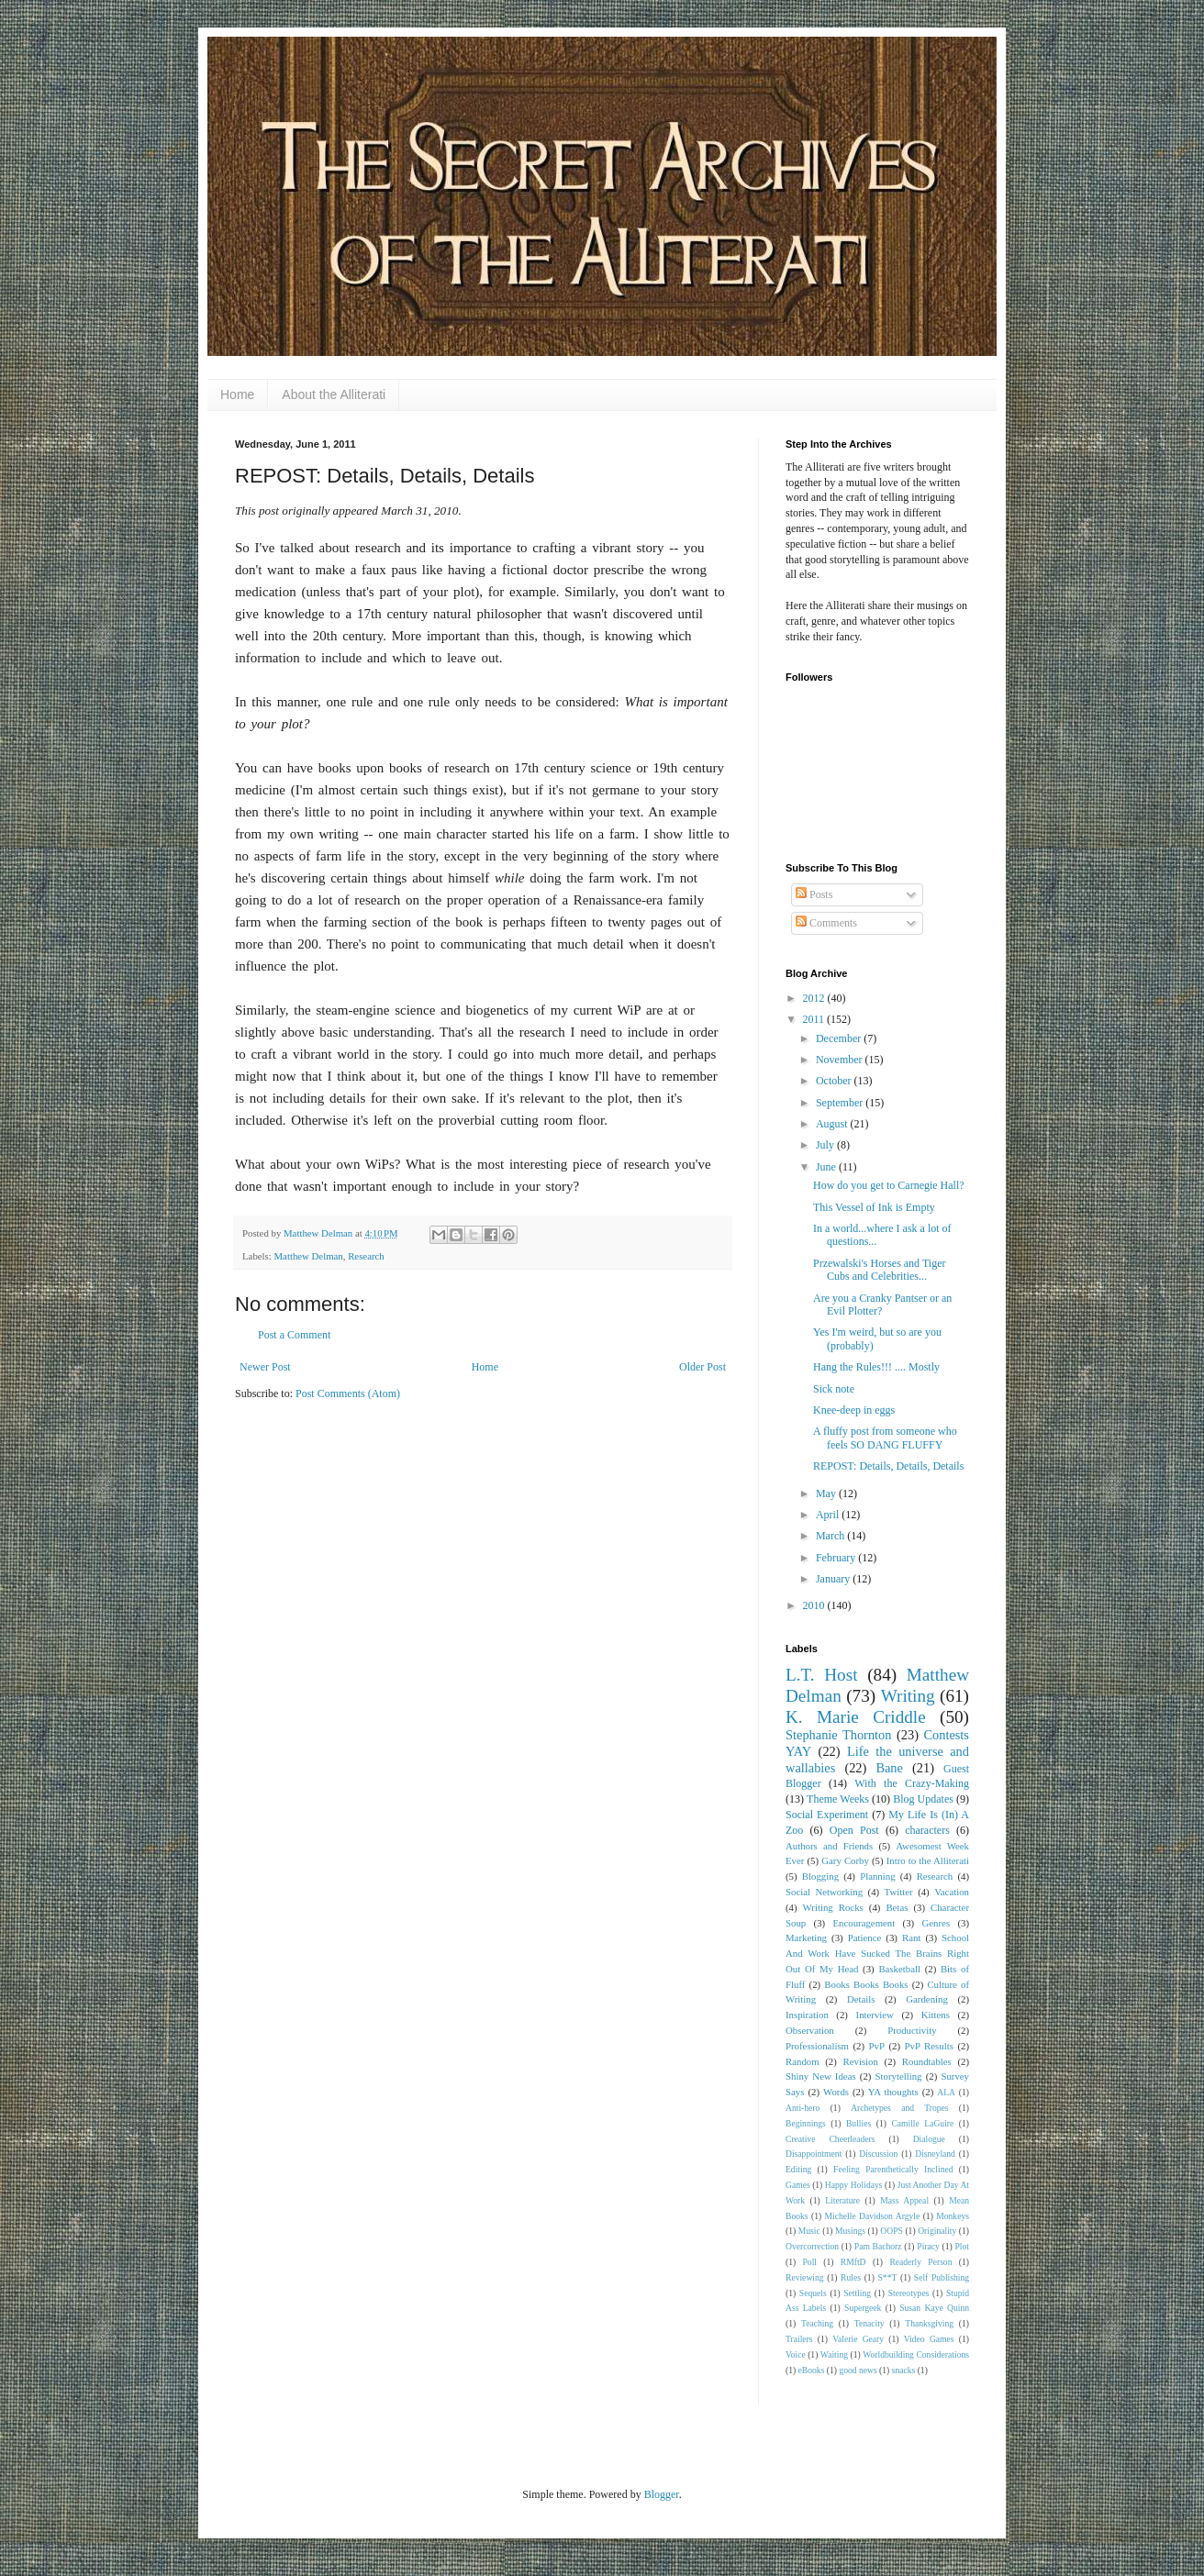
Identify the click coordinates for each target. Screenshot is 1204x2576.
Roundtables (927, 2061)
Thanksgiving (929, 2323)
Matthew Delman (307, 1255)
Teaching (817, 2323)
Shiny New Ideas (821, 2076)
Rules (851, 2277)
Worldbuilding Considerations (916, 2354)
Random (802, 2061)
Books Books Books (866, 1984)
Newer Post (265, 1366)
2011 (815, 1019)
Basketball (899, 1968)
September (840, 1102)
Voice (796, 2354)
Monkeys (952, 2216)
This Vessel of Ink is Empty (874, 1207)
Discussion (878, 2154)
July (826, 1144)
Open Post (854, 1830)
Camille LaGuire (922, 2123)
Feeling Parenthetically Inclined (893, 2169)
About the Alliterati (333, 394)
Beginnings (806, 2123)
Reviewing (805, 2277)
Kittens (935, 2014)
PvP (877, 2045)
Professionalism (817, 2045)
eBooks (811, 2370)
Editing (798, 2169)
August (833, 1123)
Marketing (806, 1937)
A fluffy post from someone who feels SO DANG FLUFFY (885, 1437)
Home (237, 394)
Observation (810, 2030)
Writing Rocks (833, 1907)
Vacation (951, 1891)
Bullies (858, 2123)
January (834, 1578)
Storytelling (898, 2076)
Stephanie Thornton (839, 1734)
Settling (857, 2293)
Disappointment (814, 2154)
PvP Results (929, 2045)
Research (366, 1255)
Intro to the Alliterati (927, 1860)
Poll (810, 2262)
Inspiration (807, 2014)
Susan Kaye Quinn (934, 2308)
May (827, 1493)
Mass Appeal (904, 2200)
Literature (842, 2200)
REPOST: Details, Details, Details (888, 1466)
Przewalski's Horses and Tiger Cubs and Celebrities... (879, 1269)
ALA (946, 2092)
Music (809, 2231)
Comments (826, 922)
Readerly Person (920, 2262)
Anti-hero (802, 2108)
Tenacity (869, 2323)
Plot (962, 2246)
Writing (908, 1695)
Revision (860, 2061)
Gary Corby (845, 1860)
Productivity (911, 2030)
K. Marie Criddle (856, 1717)
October (835, 1080)
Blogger (661, 2494)
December (840, 1038)
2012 (815, 998)
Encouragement (863, 1922)
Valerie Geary (858, 2339)
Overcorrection (812, 2246)
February (837, 1557)
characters (927, 1830)
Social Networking (824, 1891)
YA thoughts (893, 2091)
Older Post (702, 1366)
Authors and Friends (829, 1845)
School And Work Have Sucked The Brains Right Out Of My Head (877, 1953)
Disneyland (935, 2154)
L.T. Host (822, 1674)
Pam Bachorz (878, 2246)
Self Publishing (941, 2277)
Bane (889, 1767)
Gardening (927, 1998)
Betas (897, 1907)
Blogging (820, 1876)
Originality (937, 2231)
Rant (911, 1937)
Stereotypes (909, 2293)
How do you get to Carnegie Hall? (888, 1185)
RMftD (853, 2262)
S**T (887, 2277)
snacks (904, 2370)
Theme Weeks (838, 1799)
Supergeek (862, 2308)
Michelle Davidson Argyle (872, 2216)
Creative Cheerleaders (830, 2139)
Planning (877, 1876)
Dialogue (929, 2139)
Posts (814, 894)
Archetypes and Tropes (899, 2108)
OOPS (891, 2231)
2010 (815, 1605)
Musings (850, 2231)
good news (857, 2370)
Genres (936, 1922)
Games (798, 2185)
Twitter (899, 1891)
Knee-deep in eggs (854, 1410)
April (829, 1514)
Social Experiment (827, 1814)
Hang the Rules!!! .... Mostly (876, 1366)
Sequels (813, 2293)
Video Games (929, 2339)
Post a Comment (294, 1334)
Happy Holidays (854, 2185)
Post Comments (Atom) (347, 1393)
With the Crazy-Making (911, 1783)
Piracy (928, 2246)
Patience (865, 1937)
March (831, 1535)
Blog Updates (923, 1799)
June (827, 1166)
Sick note (833, 1388)
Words (836, 2091)
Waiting (834, 2354)
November (840, 1059)
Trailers (799, 2339)
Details (861, 1998)
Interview (875, 2014)
